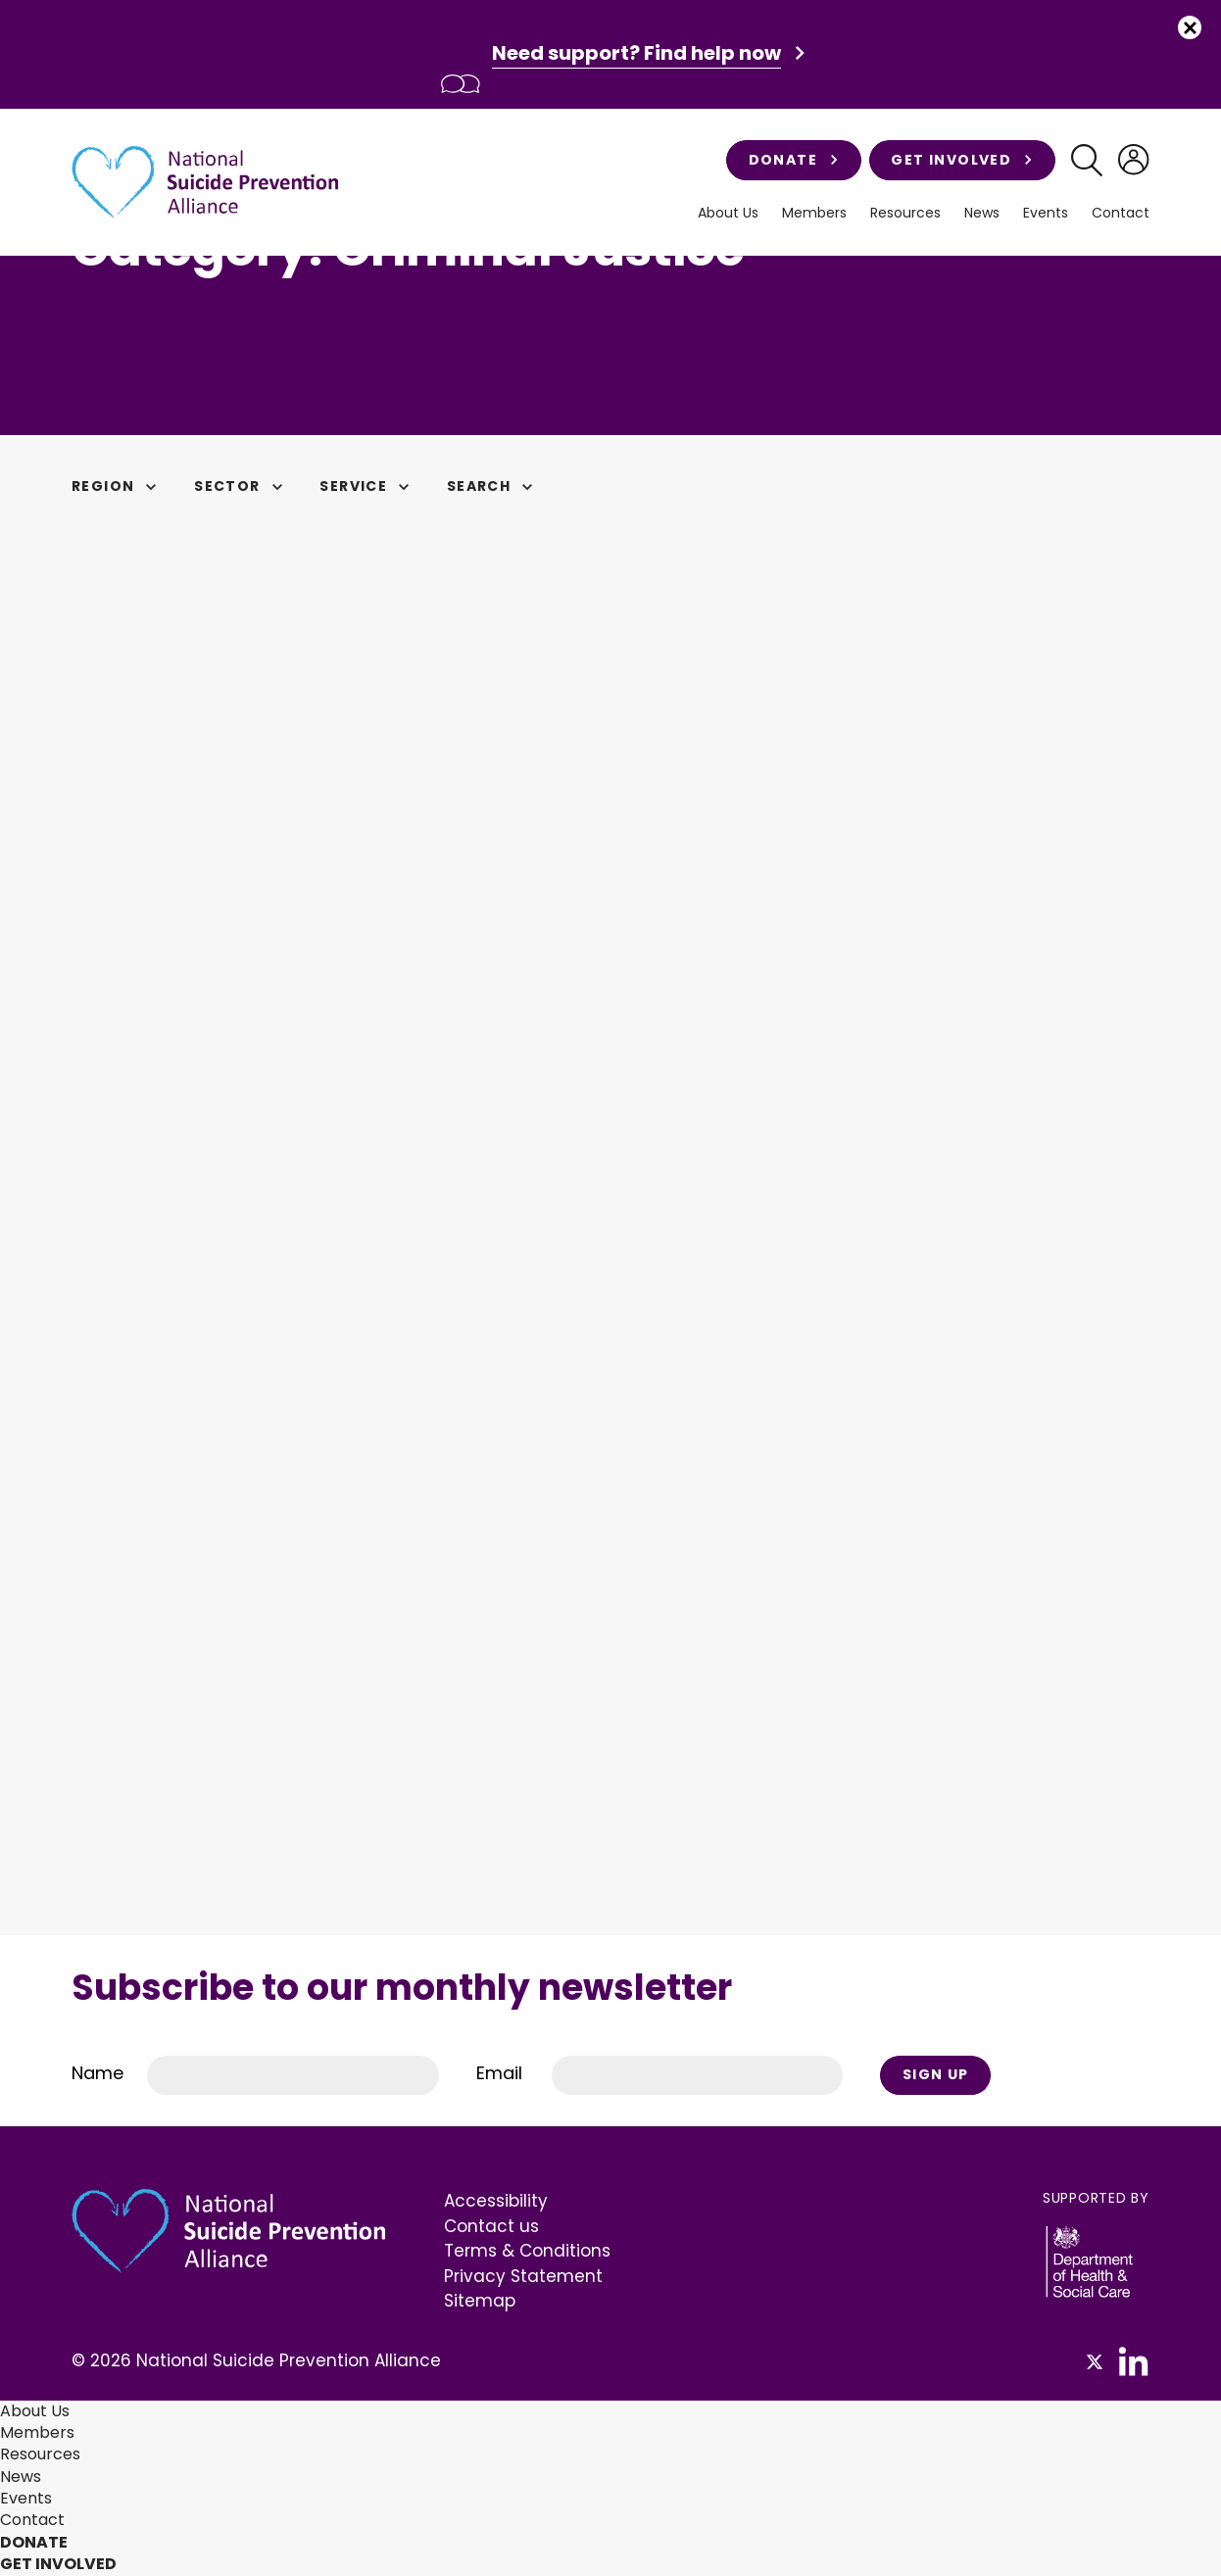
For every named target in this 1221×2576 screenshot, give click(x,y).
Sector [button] (241, 486)
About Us (728, 213)
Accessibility (496, 2200)
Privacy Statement (523, 2276)
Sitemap (479, 2300)
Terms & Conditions (527, 2250)
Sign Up (936, 2074)
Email (499, 2073)
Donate (794, 159)
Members (814, 213)
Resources (905, 213)
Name (97, 2073)
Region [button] (117, 486)
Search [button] (493, 486)
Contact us (491, 2226)
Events (1045, 213)
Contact (1120, 213)
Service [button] (367, 486)
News (982, 213)
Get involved (962, 159)
